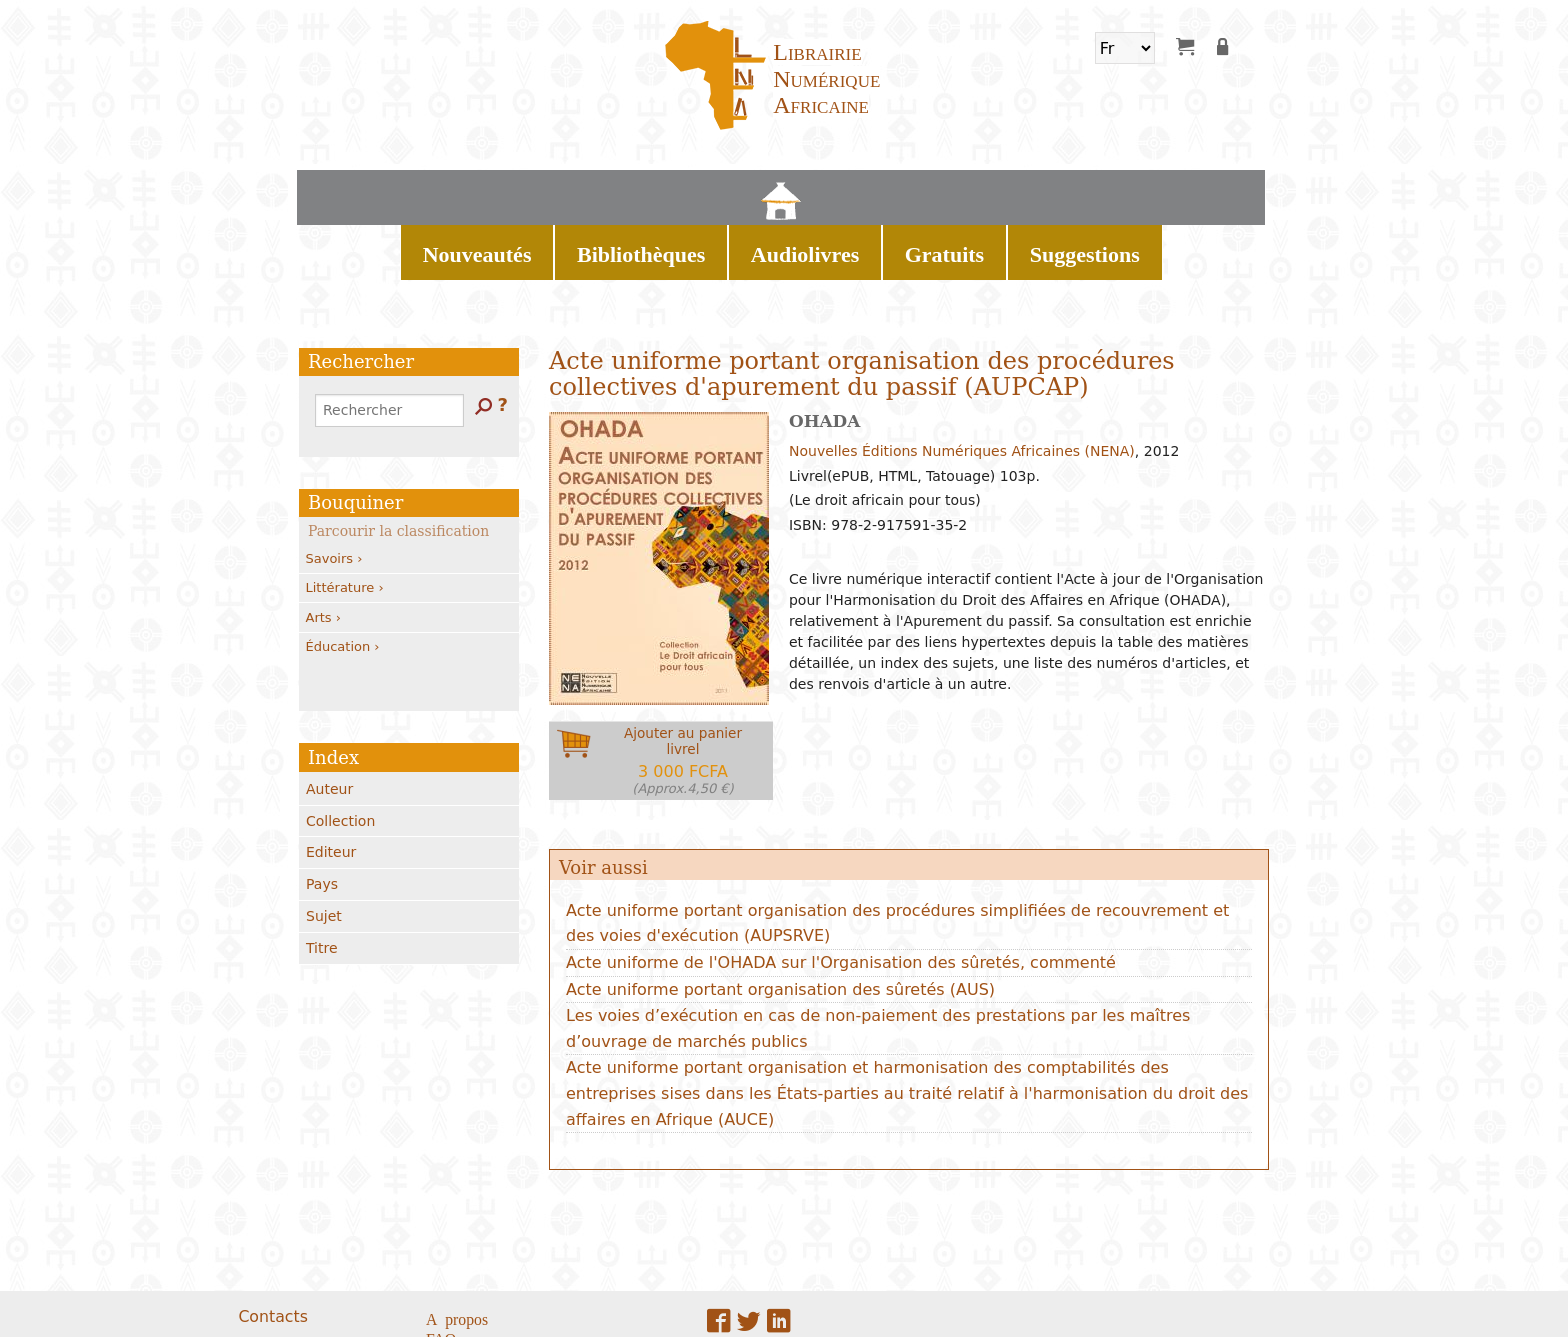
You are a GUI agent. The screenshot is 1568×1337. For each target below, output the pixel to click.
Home (503, 190)
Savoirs (334, 488)
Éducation (343, 576)
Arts (323, 547)
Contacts (272, 1246)
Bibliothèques (702, 190)
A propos (457, 1248)
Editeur (331, 782)
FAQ (441, 1268)
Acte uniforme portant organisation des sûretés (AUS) (780, 919)
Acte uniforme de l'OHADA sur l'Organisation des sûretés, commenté (841, 892)
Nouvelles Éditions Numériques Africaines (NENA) (962, 381)
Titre (322, 878)
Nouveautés (582, 190)
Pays (322, 814)
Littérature (345, 517)
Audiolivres (822, 190)
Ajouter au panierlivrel (683, 690)
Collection (340, 751)
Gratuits (924, 190)
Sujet (324, 846)
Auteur (329, 719)
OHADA (824, 351)
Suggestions (1026, 190)
